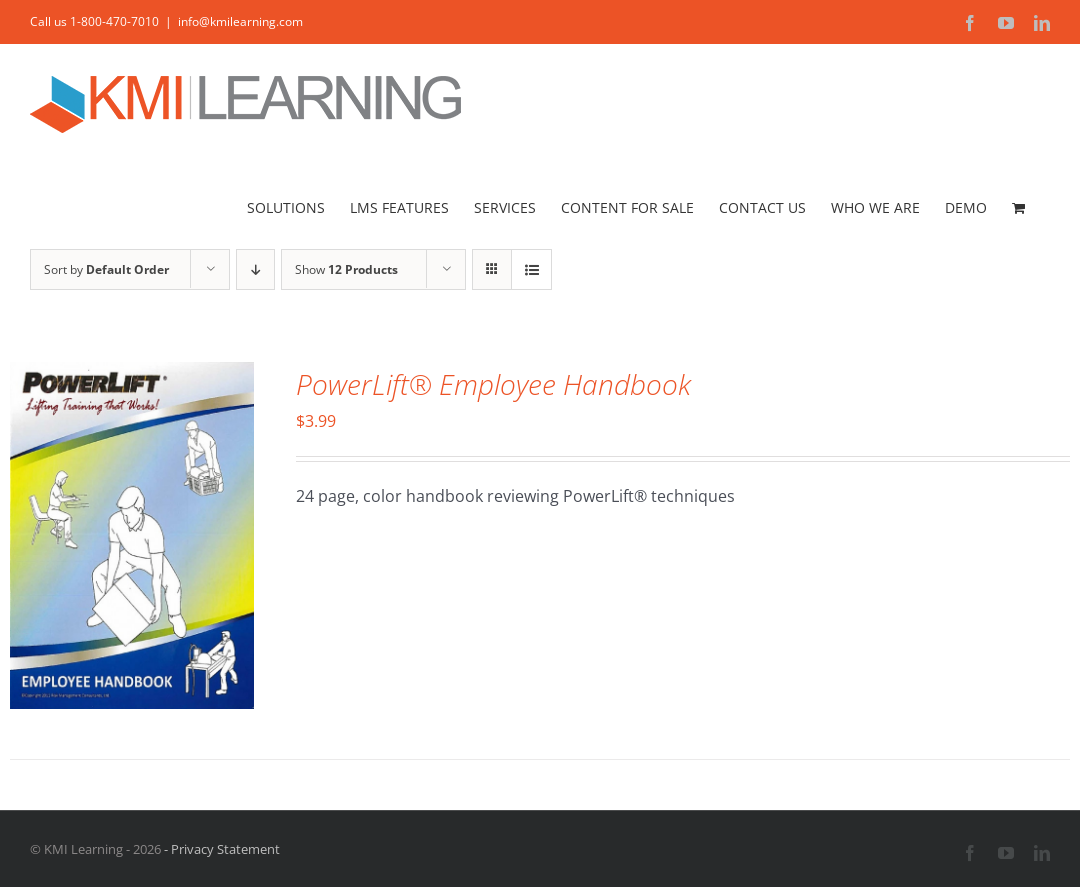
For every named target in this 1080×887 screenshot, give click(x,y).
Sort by (106, 269)
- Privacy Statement (220, 849)
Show (346, 269)
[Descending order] (255, 269)
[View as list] (531, 269)
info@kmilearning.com (240, 21)
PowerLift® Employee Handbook (493, 384)
